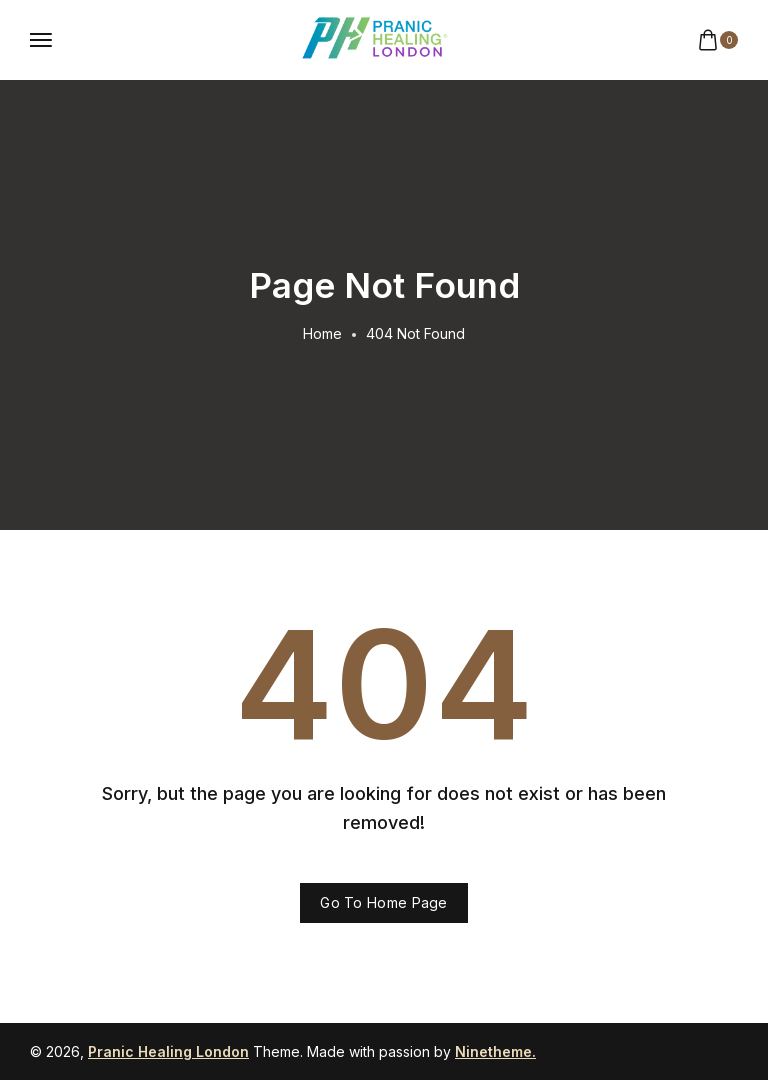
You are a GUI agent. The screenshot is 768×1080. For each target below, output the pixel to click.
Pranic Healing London (168, 1051)
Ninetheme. (495, 1051)
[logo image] (375, 38)
